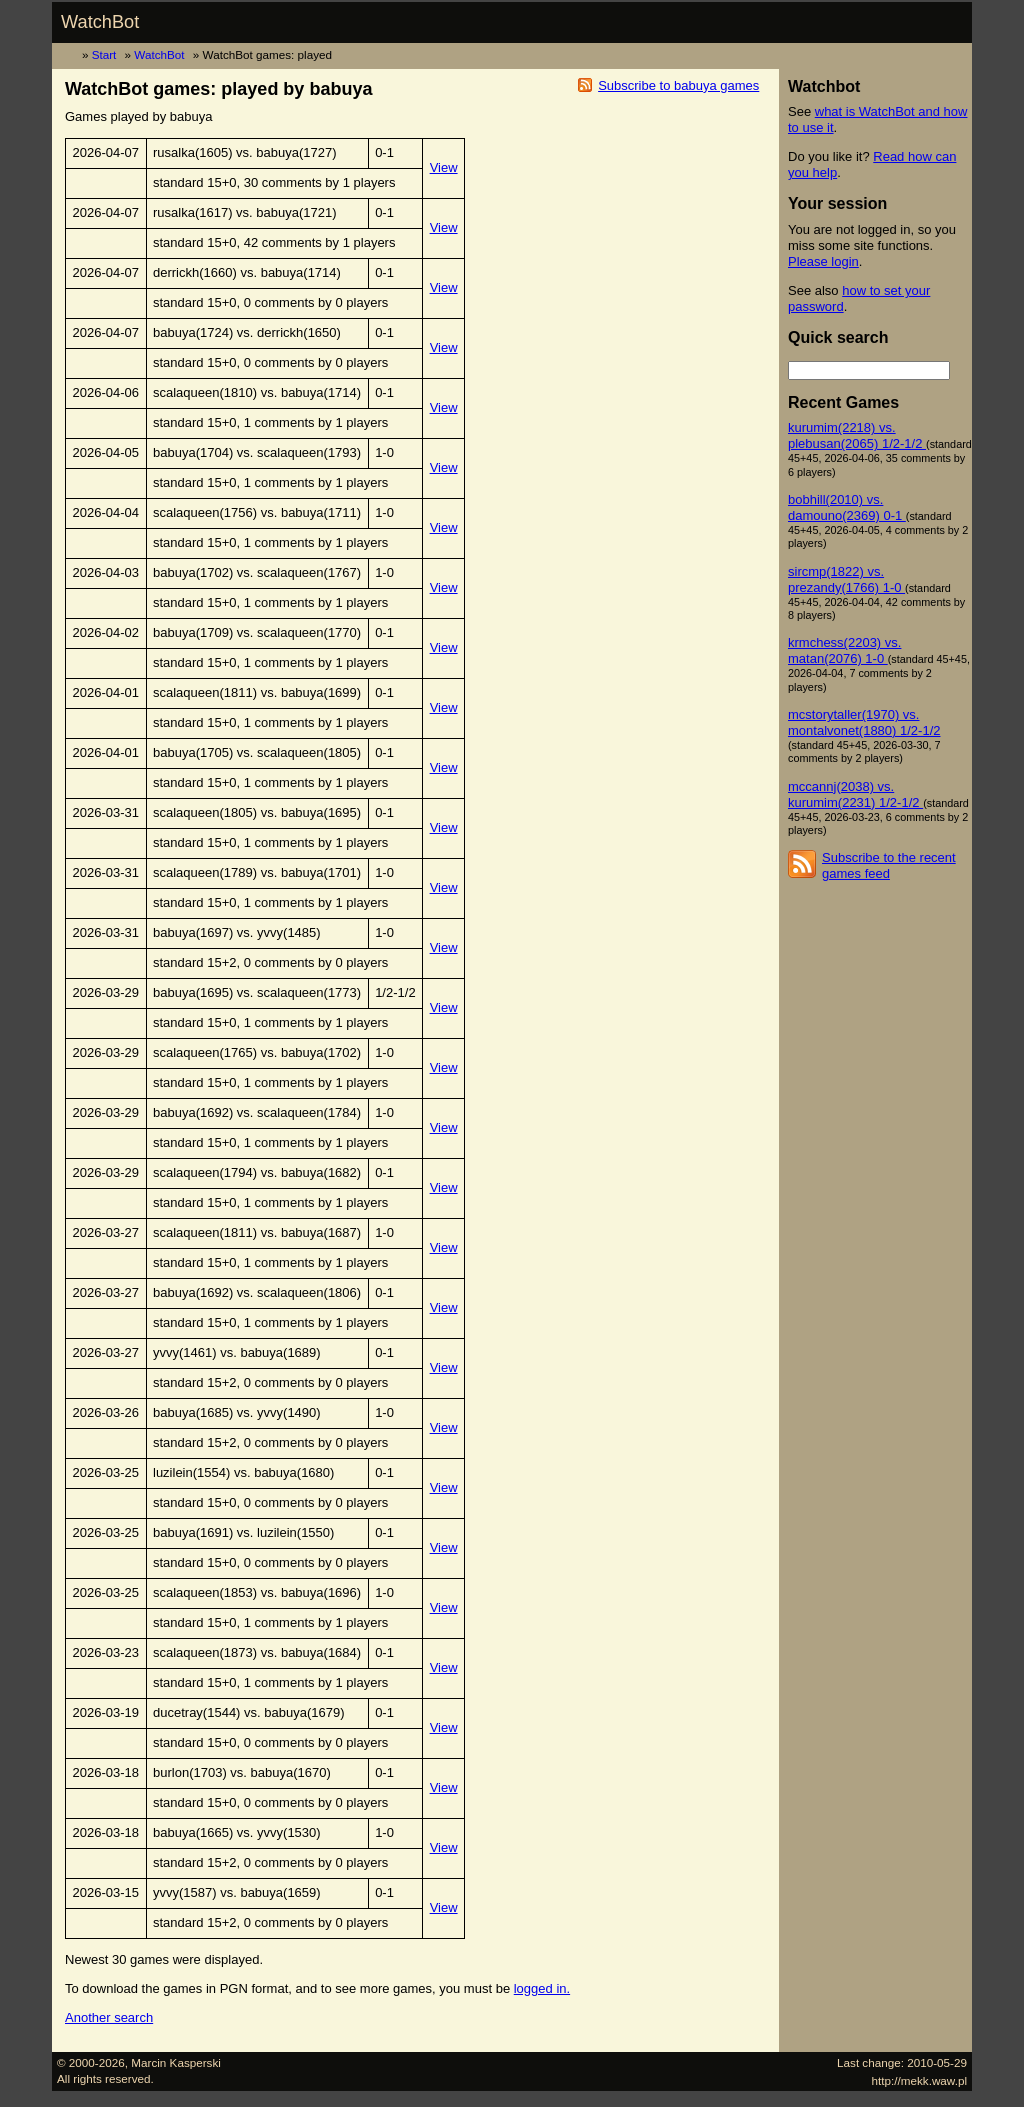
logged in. (542, 1988)
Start (104, 54)
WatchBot (100, 22)
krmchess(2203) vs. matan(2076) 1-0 (844, 650)
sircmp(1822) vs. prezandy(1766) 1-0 (846, 579)
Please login (823, 261)
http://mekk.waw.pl (920, 2080)
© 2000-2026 (91, 2062)
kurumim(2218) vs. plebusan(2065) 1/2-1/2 (857, 435)
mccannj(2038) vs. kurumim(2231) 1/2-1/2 (855, 794)
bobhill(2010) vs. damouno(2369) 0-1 (847, 507)
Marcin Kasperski (176, 2062)
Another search (109, 2017)
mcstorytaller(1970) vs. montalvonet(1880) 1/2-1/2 (864, 722)
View (444, 167)
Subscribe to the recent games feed (889, 865)
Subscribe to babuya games (678, 85)
